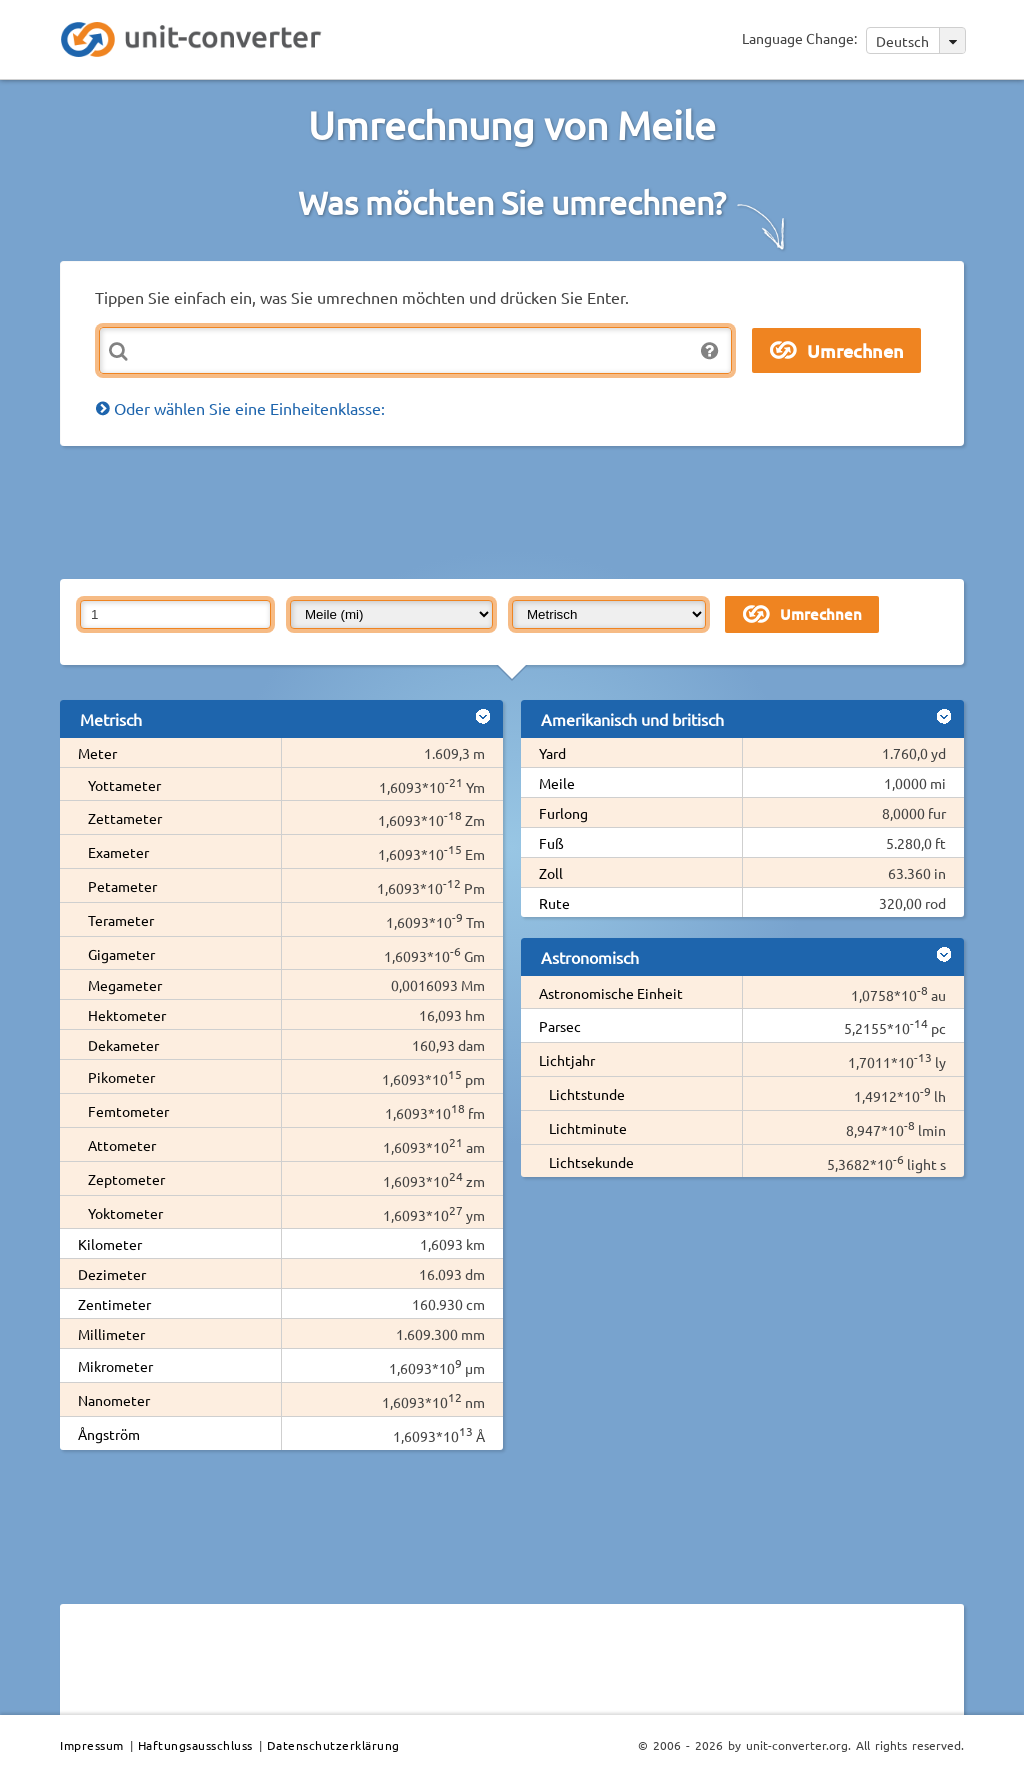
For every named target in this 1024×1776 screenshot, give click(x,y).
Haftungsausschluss (195, 1745)
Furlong (563, 813)
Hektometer (127, 1015)
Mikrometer (115, 1366)
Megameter (125, 985)
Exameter (118, 852)
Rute (554, 903)
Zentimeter (114, 1304)
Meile (557, 783)
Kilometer (110, 1244)
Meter (97, 753)
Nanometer (114, 1400)
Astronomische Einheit (611, 993)
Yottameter (124, 785)
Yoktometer (125, 1213)
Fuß (551, 843)
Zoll (551, 873)
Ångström (109, 1434)
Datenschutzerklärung (333, 1745)
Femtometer (128, 1111)
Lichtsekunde (591, 1162)
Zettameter (125, 818)
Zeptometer (126, 1179)
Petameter (122, 886)
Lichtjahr (567, 1060)
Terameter (121, 920)
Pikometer (121, 1077)
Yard (552, 753)
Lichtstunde (587, 1094)
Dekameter (123, 1045)
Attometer (122, 1145)
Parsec (560, 1026)
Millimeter (111, 1334)
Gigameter (121, 954)
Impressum (92, 1745)
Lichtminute (588, 1128)
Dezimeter (112, 1274)
